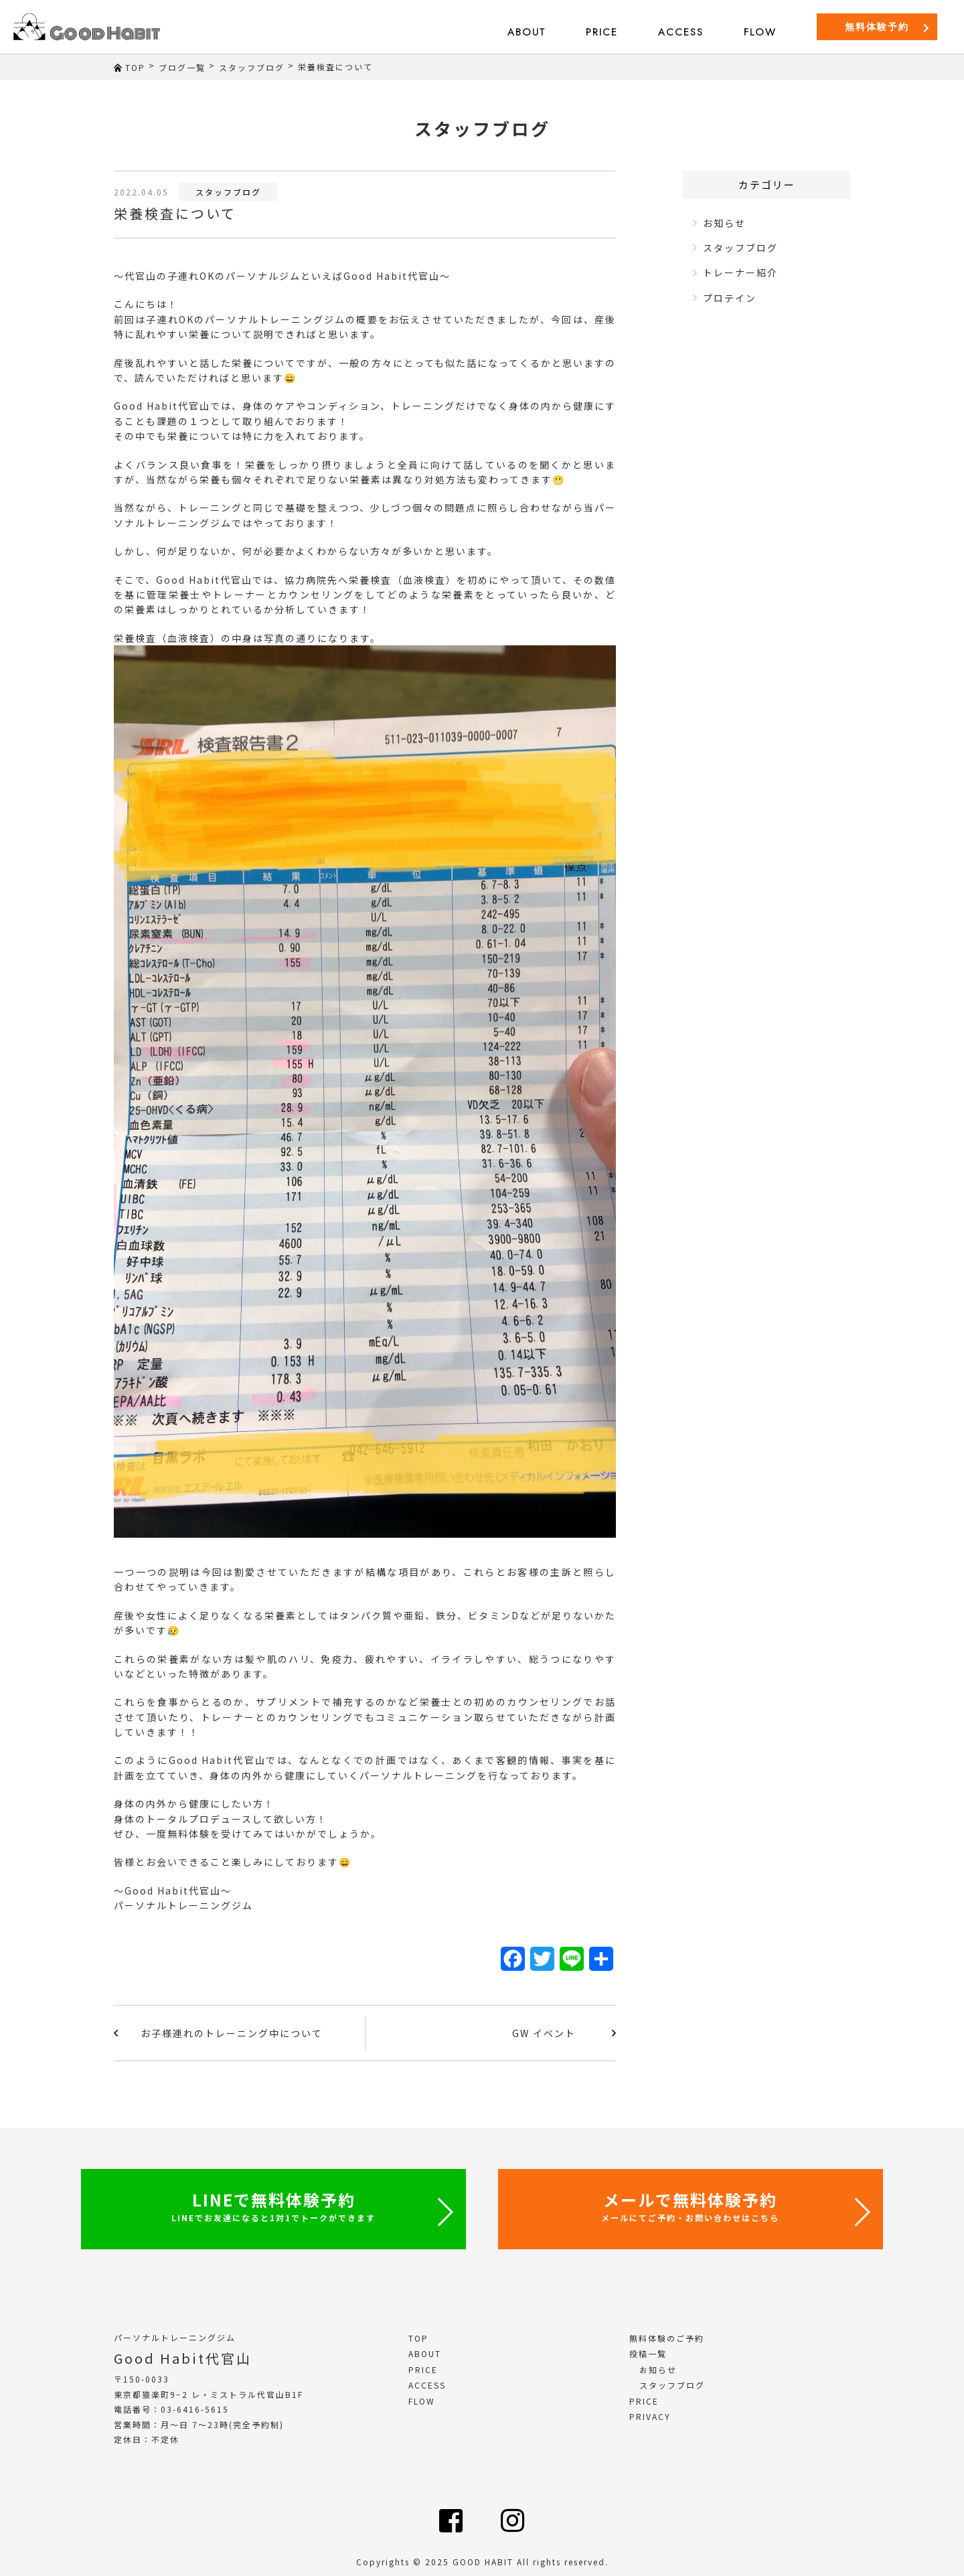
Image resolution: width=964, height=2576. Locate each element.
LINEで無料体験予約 (273, 2205)
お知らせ (724, 223)
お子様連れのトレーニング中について (232, 2033)
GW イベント (544, 2033)
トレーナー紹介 (740, 272)
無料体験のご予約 (666, 2338)
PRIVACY (650, 2416)
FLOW (760, 32)
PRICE (602, 32)
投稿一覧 (648, 2353)
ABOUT (526, 32)
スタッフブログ (228, 191)
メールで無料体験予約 (690, 2205)
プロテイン (729, 298)
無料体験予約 (888, 26)
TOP (418, 2338)
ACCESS (681, 32)
